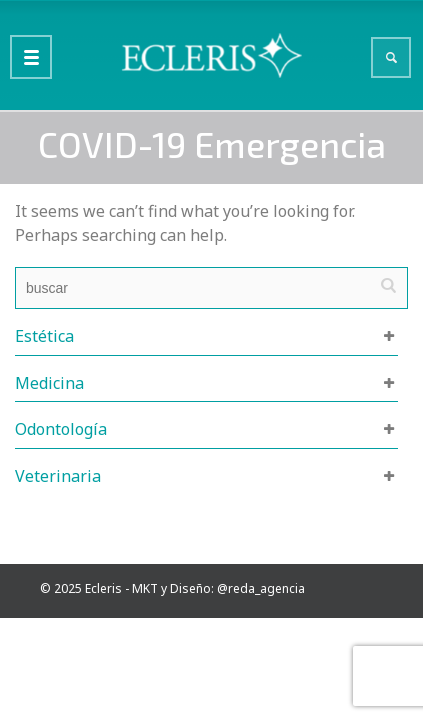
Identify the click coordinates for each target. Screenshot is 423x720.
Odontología (61, 429)
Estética (44, 336)
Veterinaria (58, 476)
